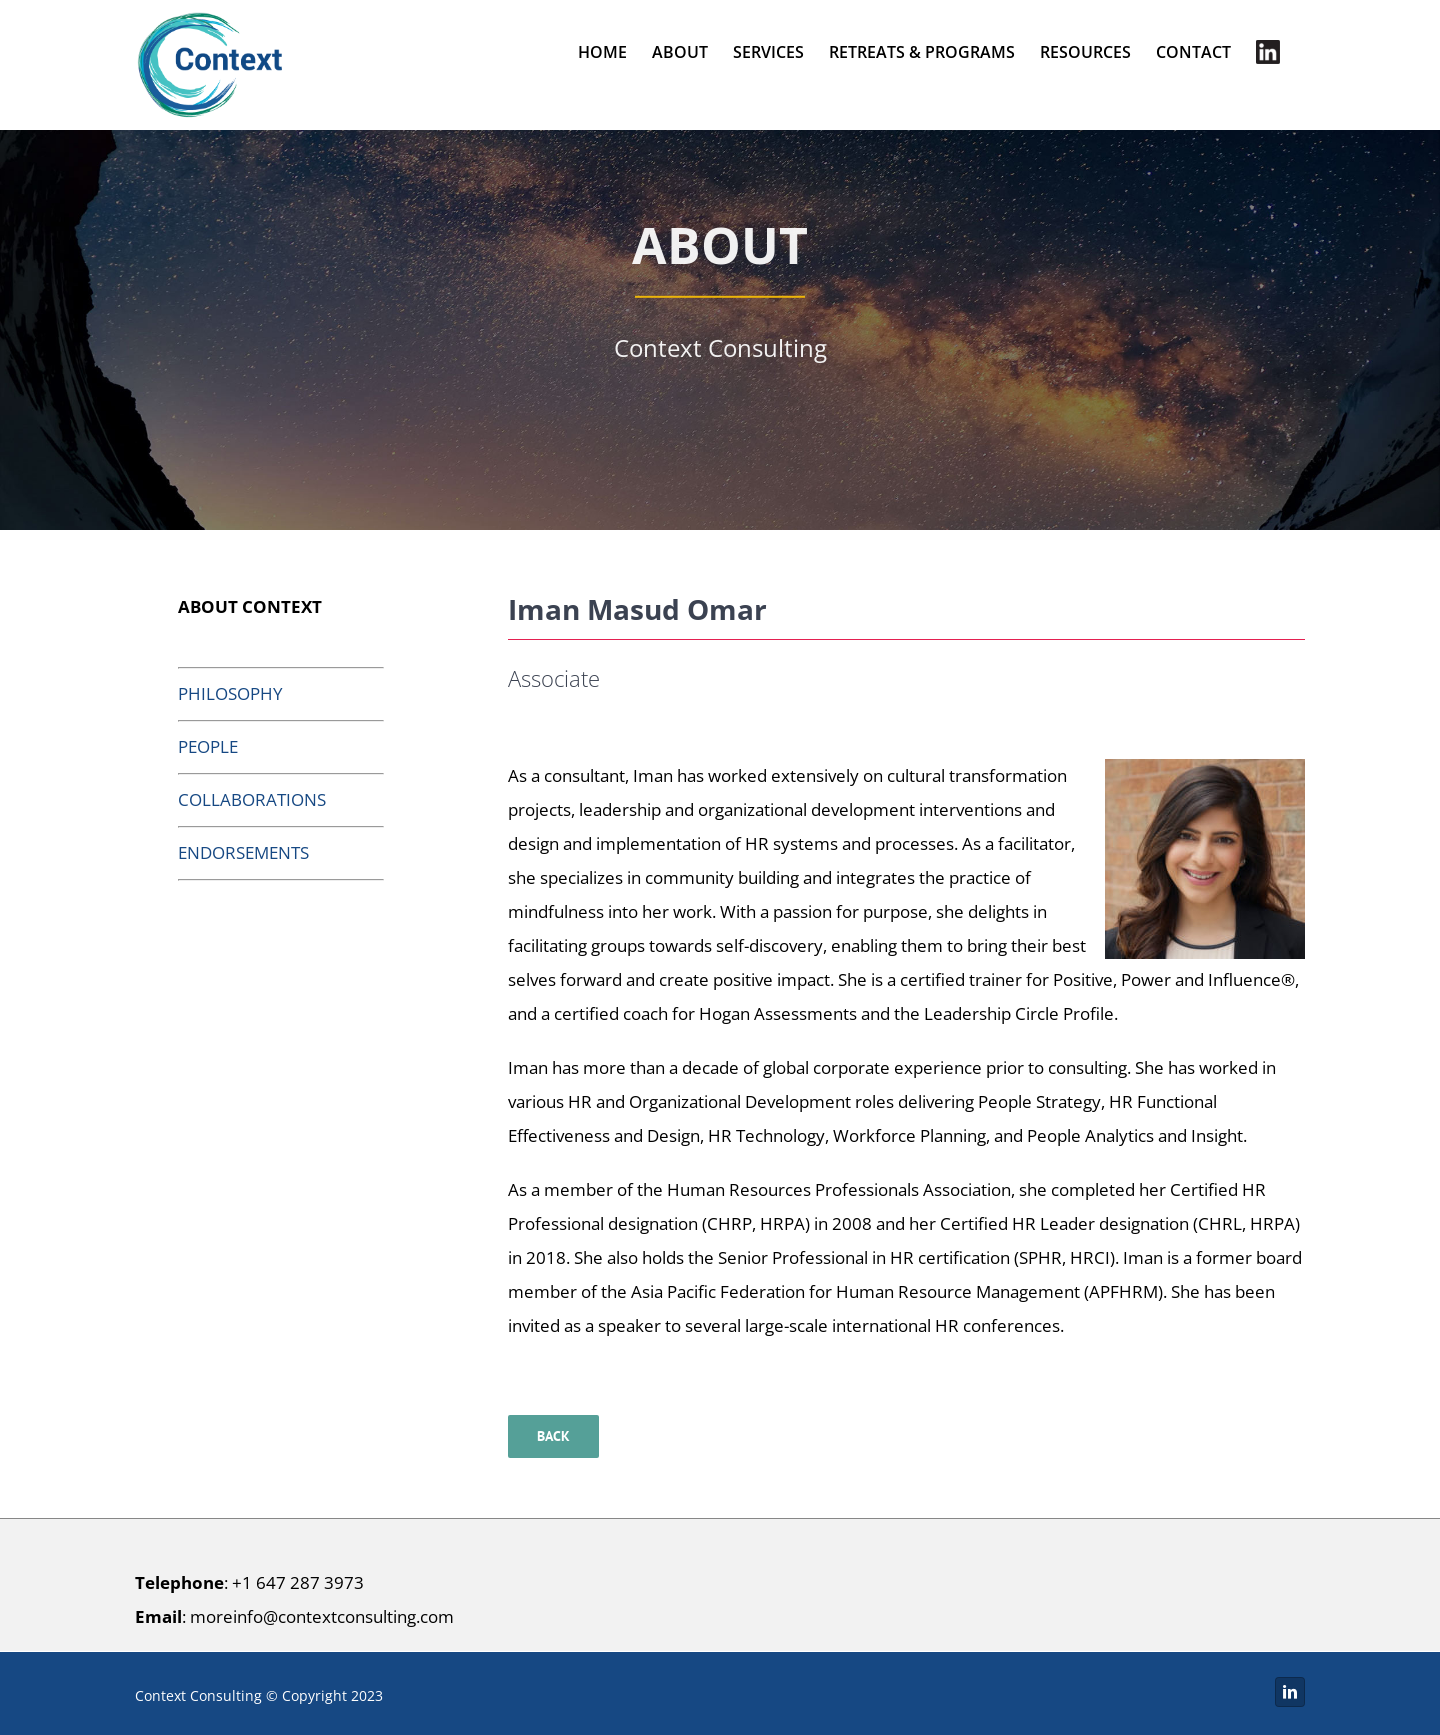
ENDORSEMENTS (243, 852)
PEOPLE (208, 746)
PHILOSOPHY (230, 693)
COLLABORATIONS (252, 799)
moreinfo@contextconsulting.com (322, 1616)
